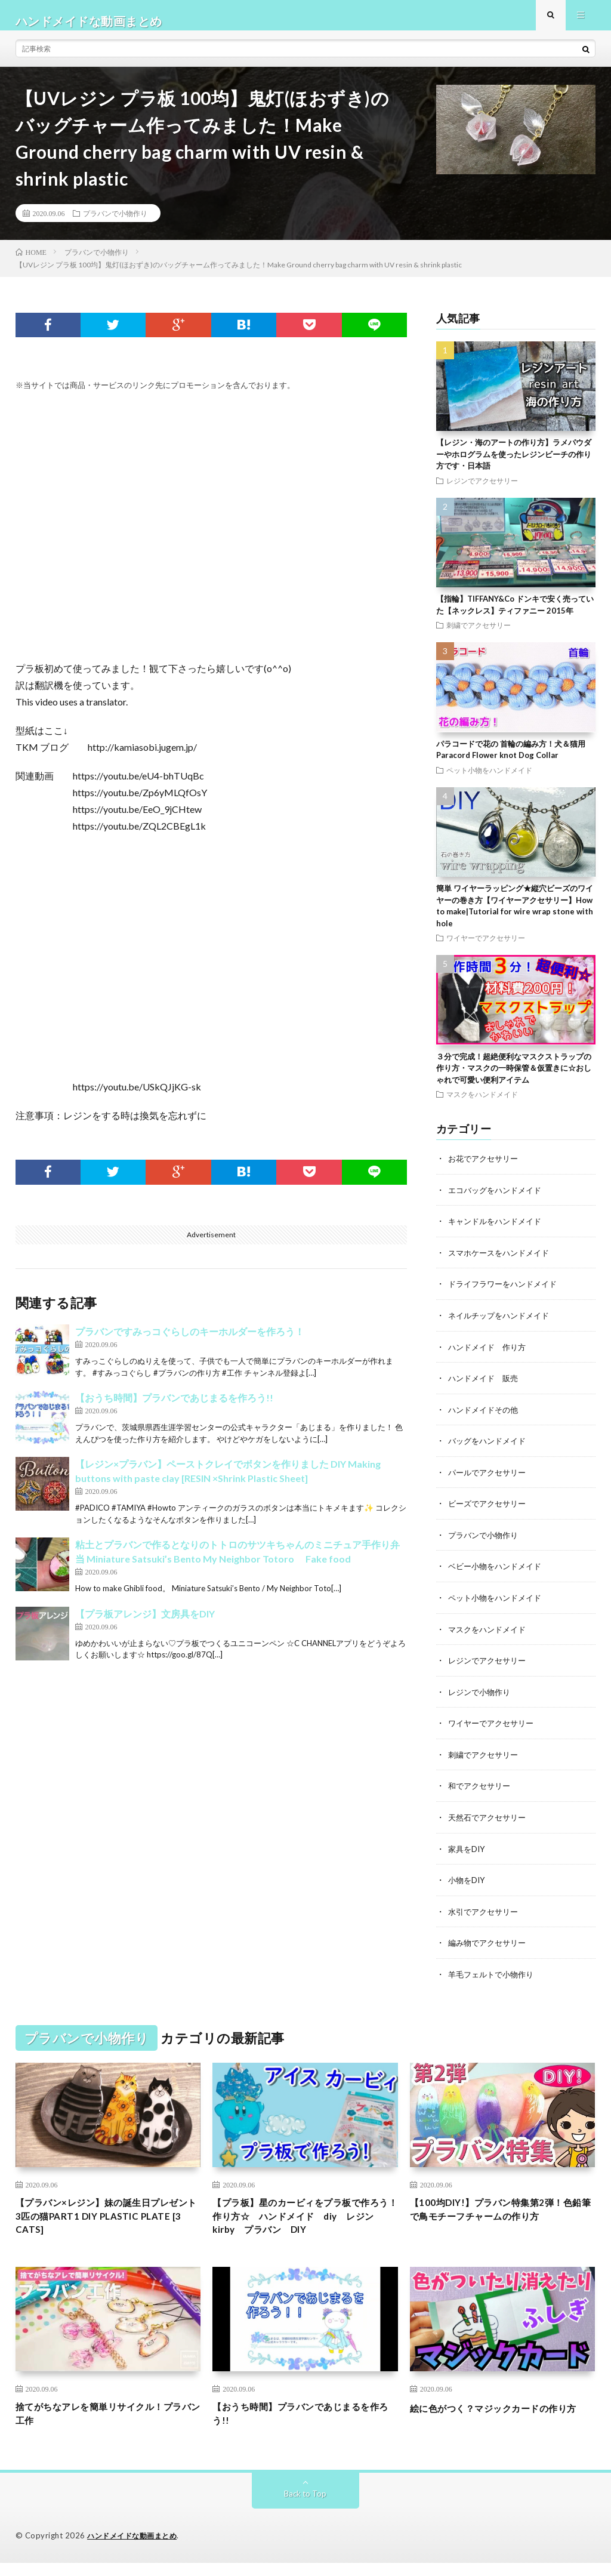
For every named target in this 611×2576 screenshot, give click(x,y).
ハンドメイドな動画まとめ (135, 2549)
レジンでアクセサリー (482, 491)
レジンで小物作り (481, 1697)
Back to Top (305, 2507)
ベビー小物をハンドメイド (498, 1573)
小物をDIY (467, 1883)
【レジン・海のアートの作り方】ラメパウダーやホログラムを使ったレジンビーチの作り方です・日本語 (513, 465)
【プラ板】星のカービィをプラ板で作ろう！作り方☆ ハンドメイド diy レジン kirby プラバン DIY (303, 2222)
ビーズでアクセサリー (490, 1511)
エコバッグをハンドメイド (498, 1200)
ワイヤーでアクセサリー (485, 949)
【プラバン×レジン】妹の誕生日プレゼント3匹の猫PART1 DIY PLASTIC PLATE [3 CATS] (107, 2222)
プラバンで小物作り (115, 224)
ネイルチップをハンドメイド (502, 1325)
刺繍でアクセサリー (478, 636)
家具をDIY (467, 1852)
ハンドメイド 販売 (485, 1387)
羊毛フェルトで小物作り (494, 1976)
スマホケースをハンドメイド (502, 1263)
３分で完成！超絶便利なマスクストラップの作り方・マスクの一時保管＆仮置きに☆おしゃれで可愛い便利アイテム (513, 1079)
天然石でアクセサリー (490, 1821)
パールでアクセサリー (490, 1480)
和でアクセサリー (481, 1790)
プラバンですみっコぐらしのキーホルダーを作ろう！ (189, 1342)
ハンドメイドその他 (485, 1418)
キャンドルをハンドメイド (498, 1232)
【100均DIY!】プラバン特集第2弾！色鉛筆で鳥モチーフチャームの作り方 (500, 2222)
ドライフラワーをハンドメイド (506, 1294)
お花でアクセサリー (485, 1169)
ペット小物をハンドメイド (489, 781)
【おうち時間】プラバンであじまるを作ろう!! (174, 1409)
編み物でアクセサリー (490, 1945)
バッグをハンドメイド (490, 1449)
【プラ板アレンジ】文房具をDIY (145, 1625)
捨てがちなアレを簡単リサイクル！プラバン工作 (104, 2425)
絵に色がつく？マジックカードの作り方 (498, 2425)
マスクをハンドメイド (482, 1105)
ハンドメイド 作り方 (490, 1356)
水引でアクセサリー (485, 1914)
